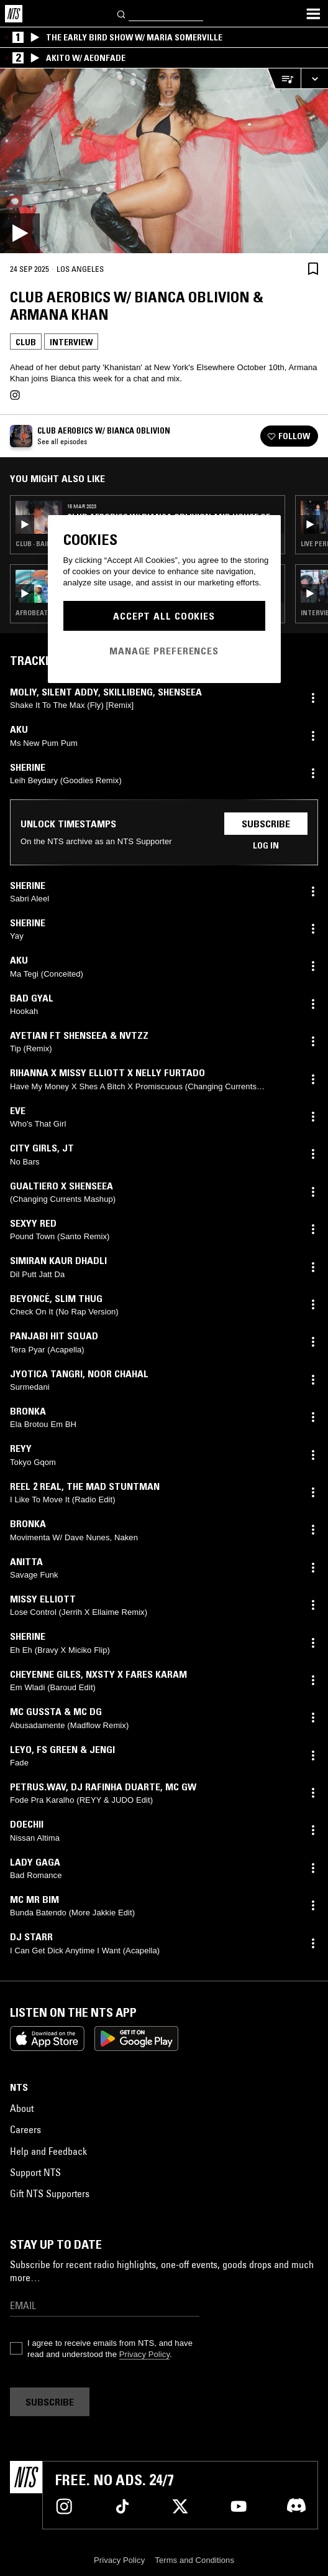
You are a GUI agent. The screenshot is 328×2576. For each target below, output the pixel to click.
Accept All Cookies (164, 616)
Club (26, 342)
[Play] (164, 160)
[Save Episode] (313, 268)
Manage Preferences (164, 650)
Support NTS (35, 2172)
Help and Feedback (48, 2151)
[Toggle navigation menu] (313, 14)
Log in (266, 845)
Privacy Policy (144, 2354)
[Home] (13, 13)
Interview (71, 342)
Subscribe (266, 823)
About (22, 2108)
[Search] (122, 13)
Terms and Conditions (194, 2560)
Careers (25, 2129)
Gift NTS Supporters (49, 2193)
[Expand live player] (314, 78)
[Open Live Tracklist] (284, 78)
